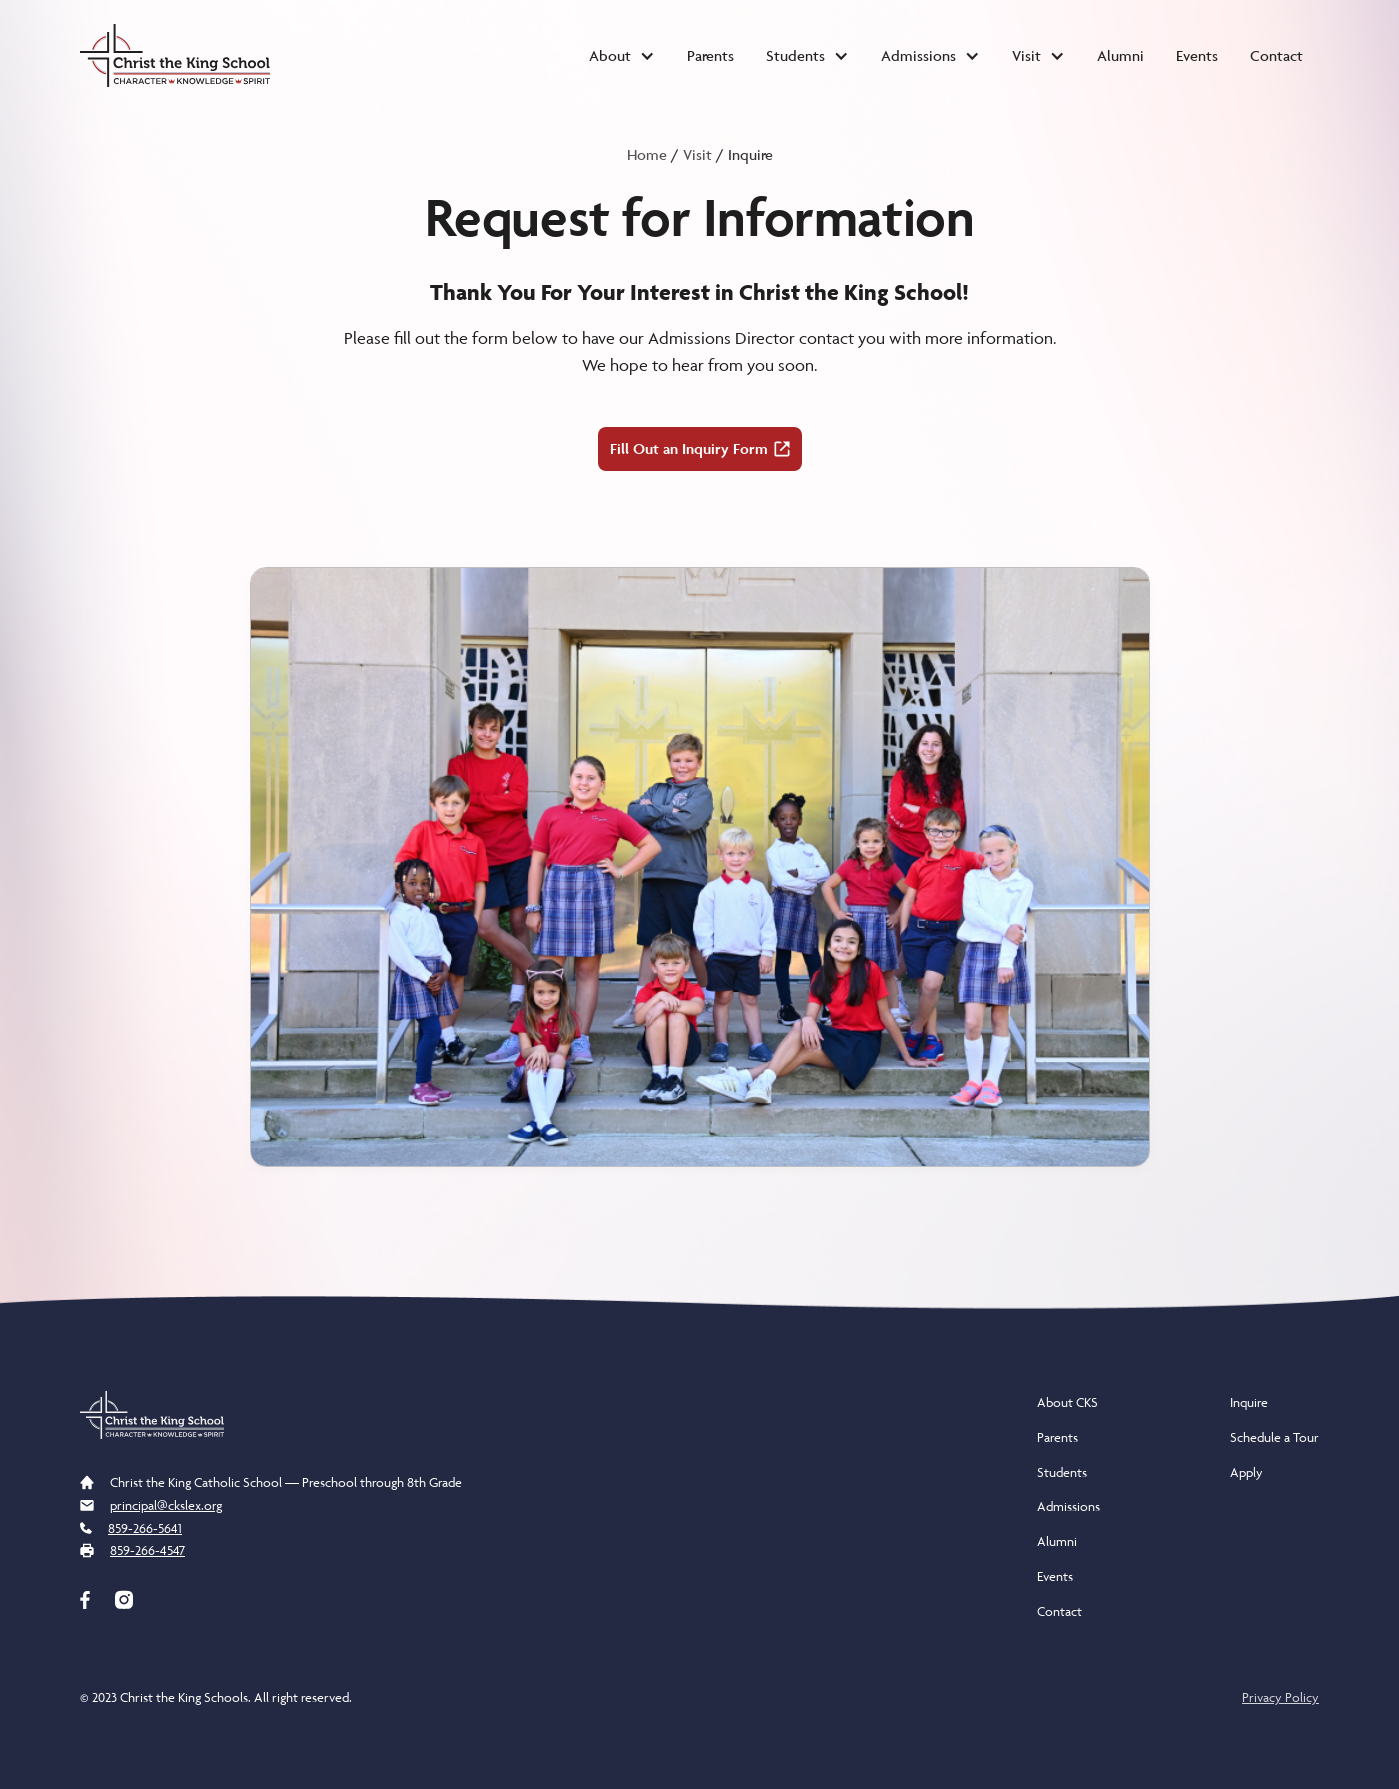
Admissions (1068, 1506)
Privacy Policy (1280, 1697)
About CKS (1067, 1402)
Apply (1246, 1472)
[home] (175, 55)
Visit (697, 154)
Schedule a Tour (1274, 1437)
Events (1197, 55)
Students (1062, 1472)
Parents (710, 55)
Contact (1276, 55)
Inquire (1249, 1402)
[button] (622, 56)
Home (647, 154)
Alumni (1120, 55)
